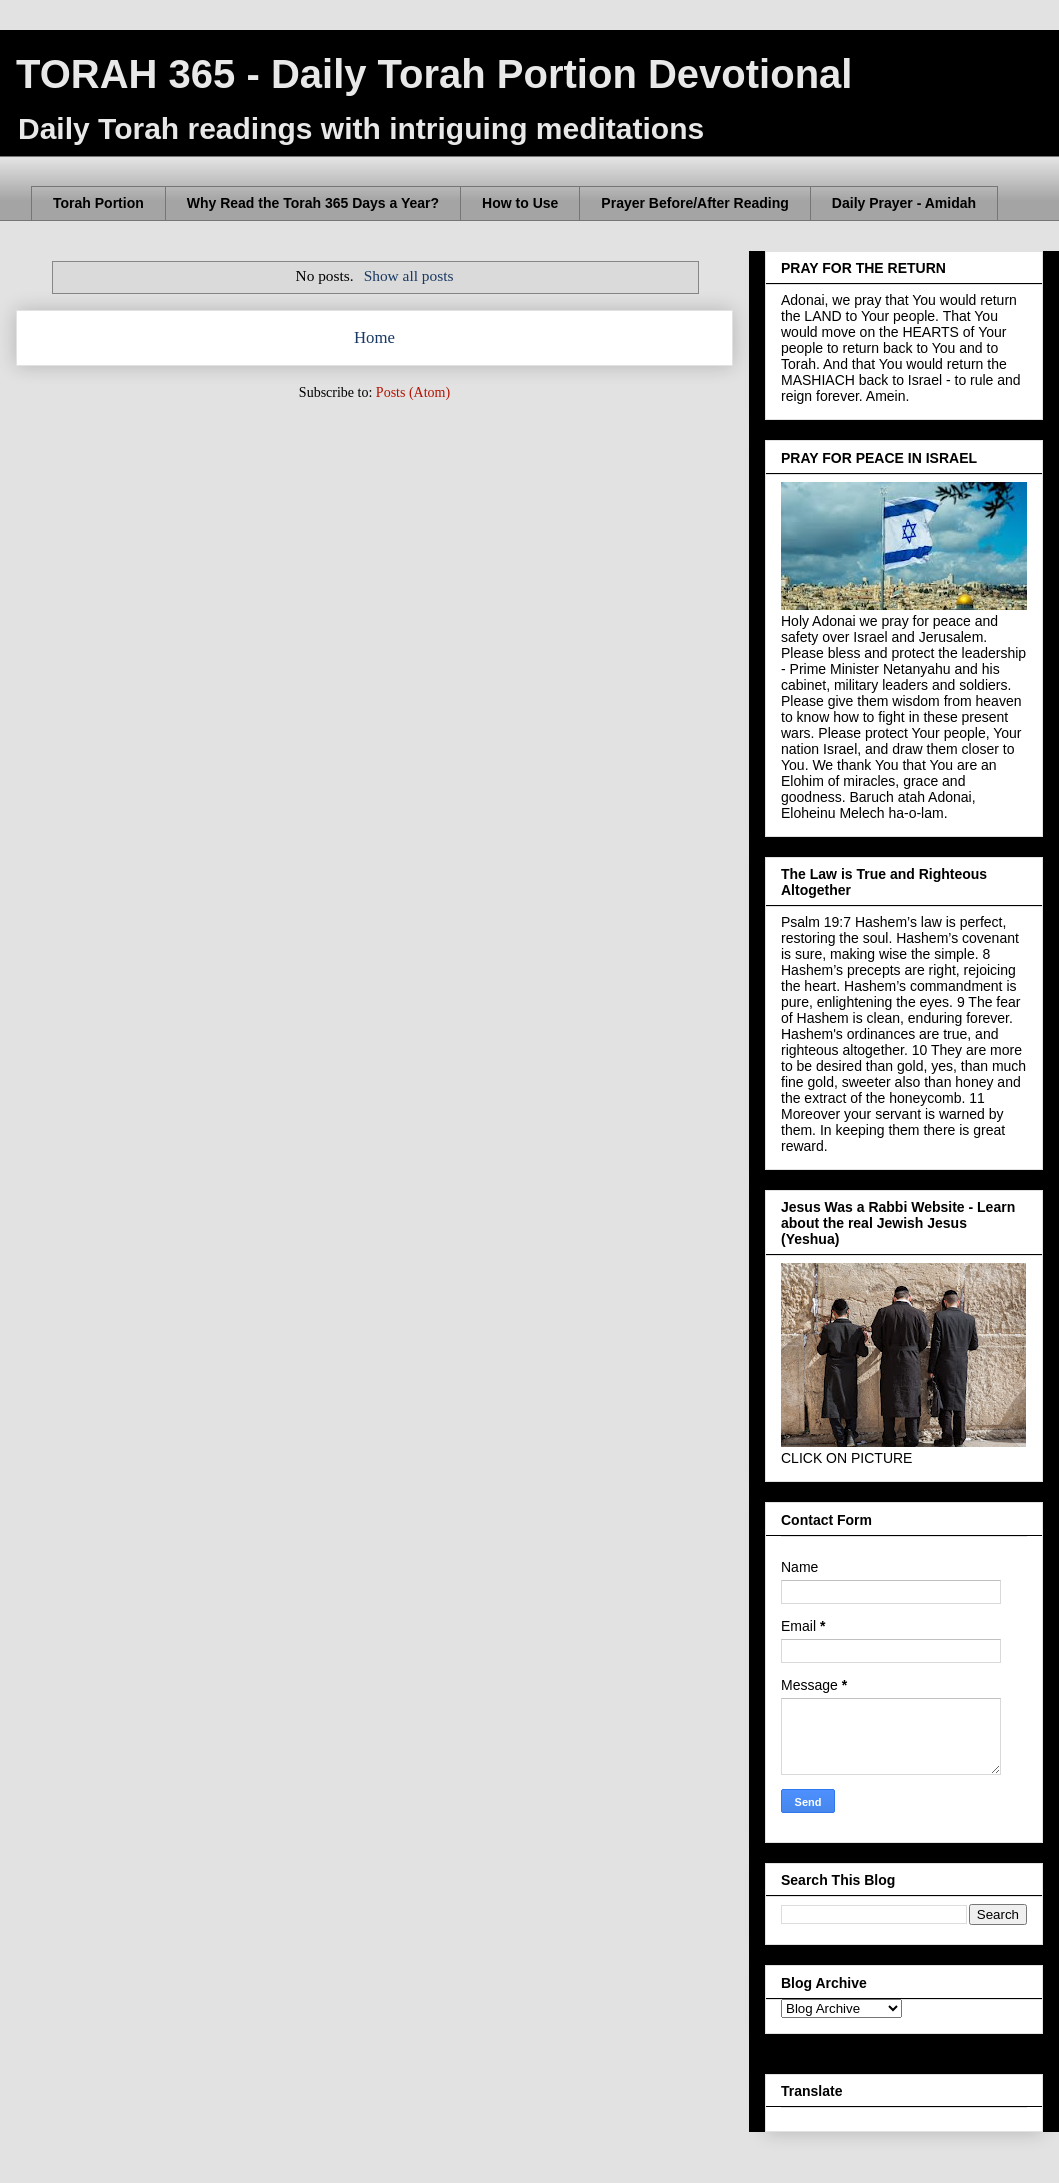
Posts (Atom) (413, 392)
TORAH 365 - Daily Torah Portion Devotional (434, 74)
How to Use (520, 203)
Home (374, 337)
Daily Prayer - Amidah (904, 203)
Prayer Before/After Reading (695, 203)
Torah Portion (98, 203)
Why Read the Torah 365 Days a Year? (313, 203)
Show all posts (409, 275)
